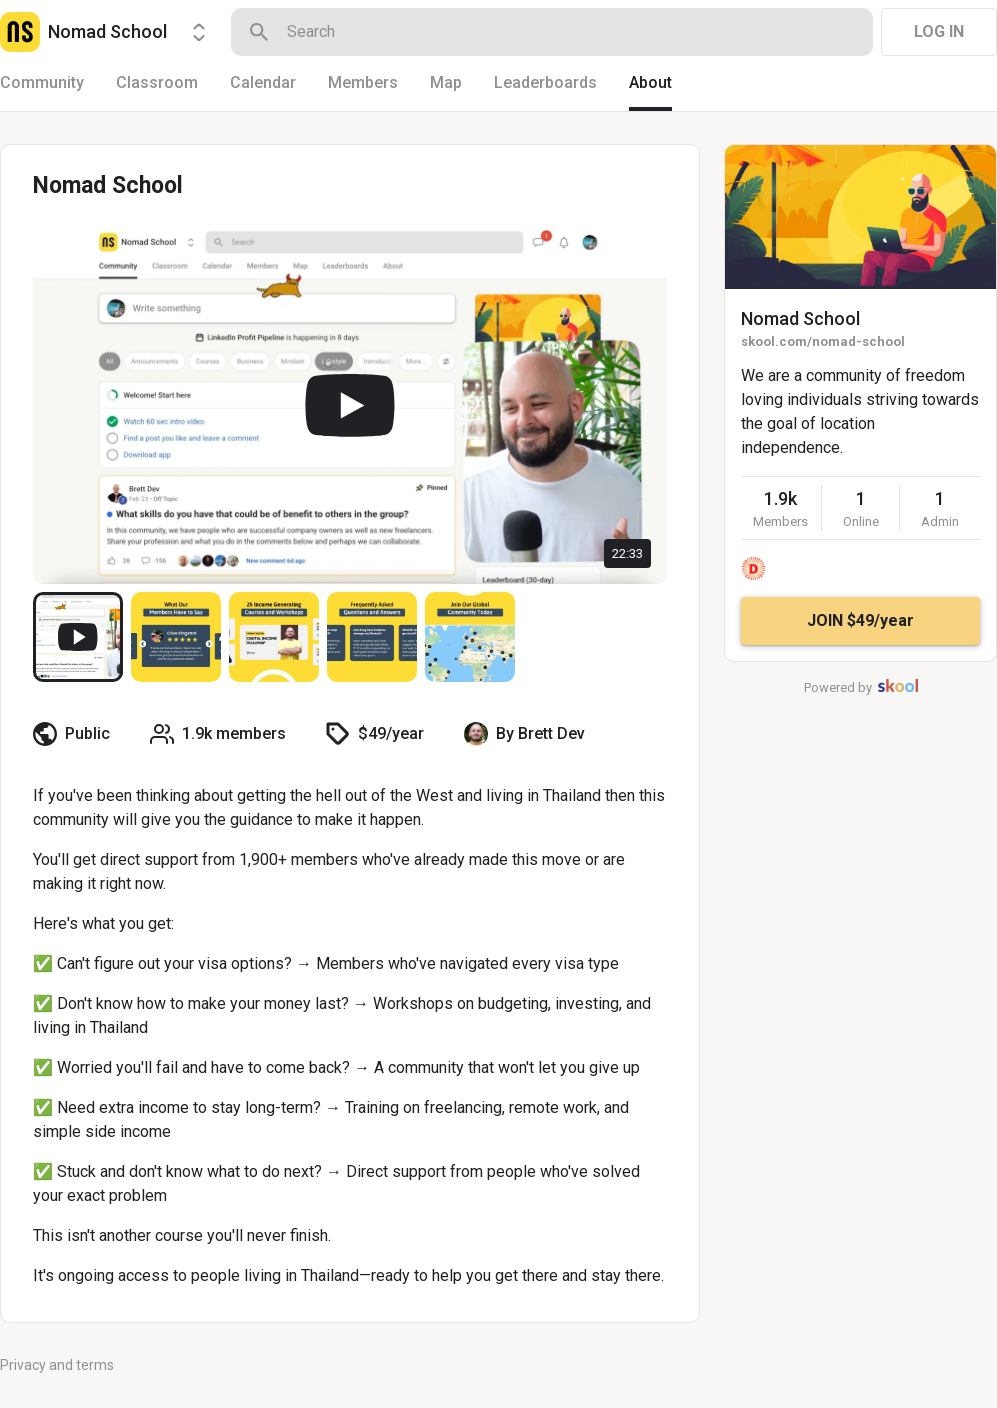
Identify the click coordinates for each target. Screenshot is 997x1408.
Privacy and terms (57, 1365)
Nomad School (800, 318)
